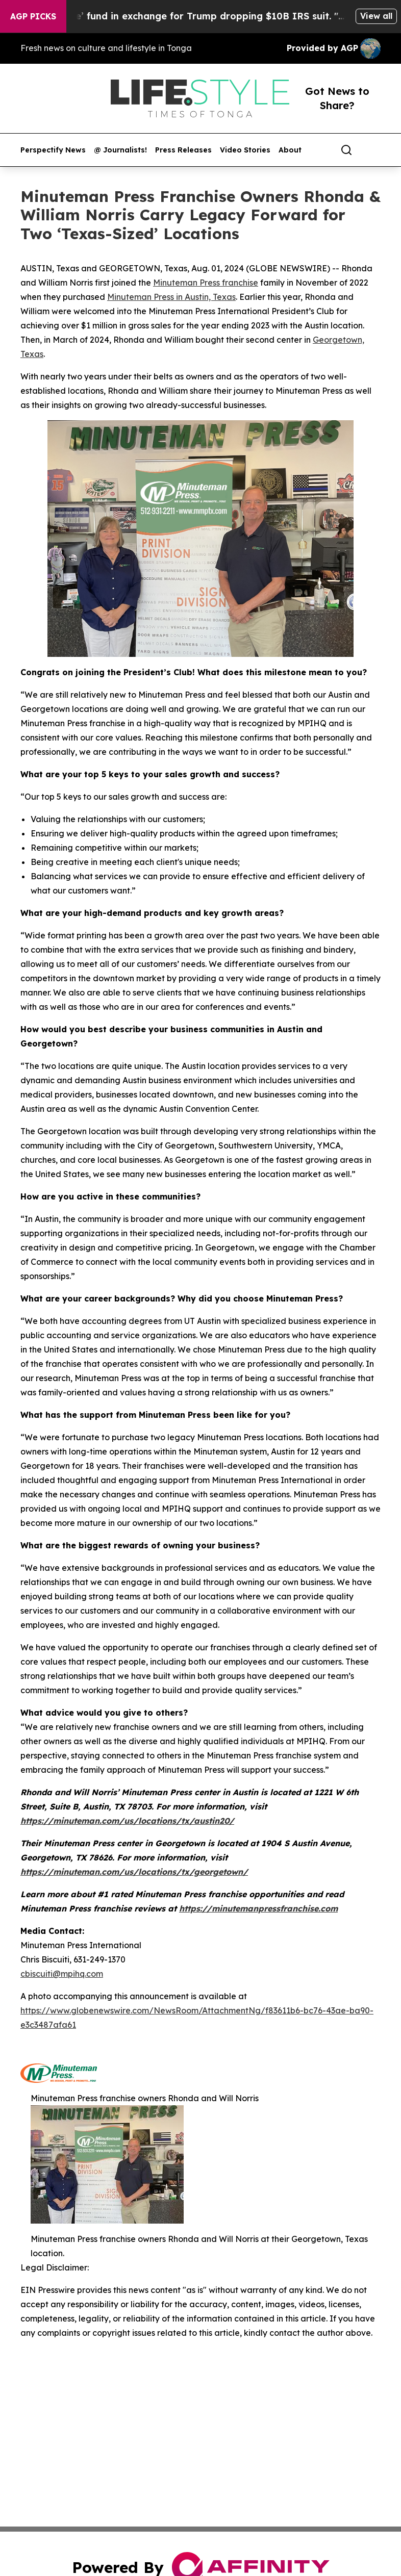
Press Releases (183, 150)
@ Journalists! (120, 150)
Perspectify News (53, 150)
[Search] (346, 150)
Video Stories (245, 150)
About (290, 150)
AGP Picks (33, 16)
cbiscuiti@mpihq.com (61, 1974)
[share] (373, 150)
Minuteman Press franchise (205, 282)
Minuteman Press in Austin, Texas (171, 297)
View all (376, 16)
